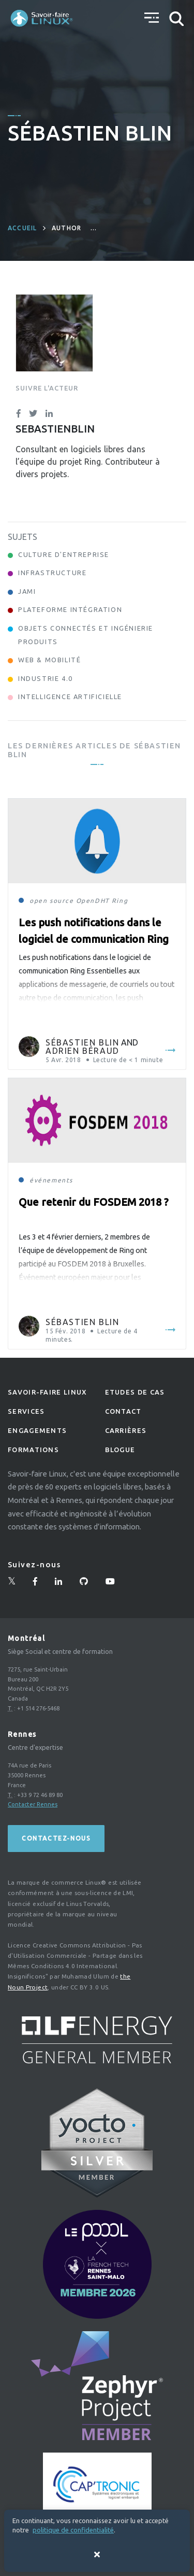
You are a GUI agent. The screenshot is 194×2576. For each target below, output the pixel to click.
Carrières (126, 1430)
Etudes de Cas (135, 1392)
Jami (27, 591)
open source (51, 900)
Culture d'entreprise (63, 554)
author (66, 228)
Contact (123, 1411)
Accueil (22, 228)
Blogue (120, 1449)
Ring (120, 900)
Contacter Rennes (32, 1804)
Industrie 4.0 (45, 678)
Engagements (37, 1430)
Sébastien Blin (82, 1042)
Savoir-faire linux (47, 1392)
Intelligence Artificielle (70, 696)
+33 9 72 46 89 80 (40, 1795)
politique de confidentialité (73, 2529)
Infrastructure (52, 572)
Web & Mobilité (49, 659)
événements (51, 1180)
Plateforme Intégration (70, 609)
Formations (33, 1449)
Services (26, 1411)
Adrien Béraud (83, 1050)
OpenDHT (93, 900)
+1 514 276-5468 (38, 1708)
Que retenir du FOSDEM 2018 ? (94, 1202)
